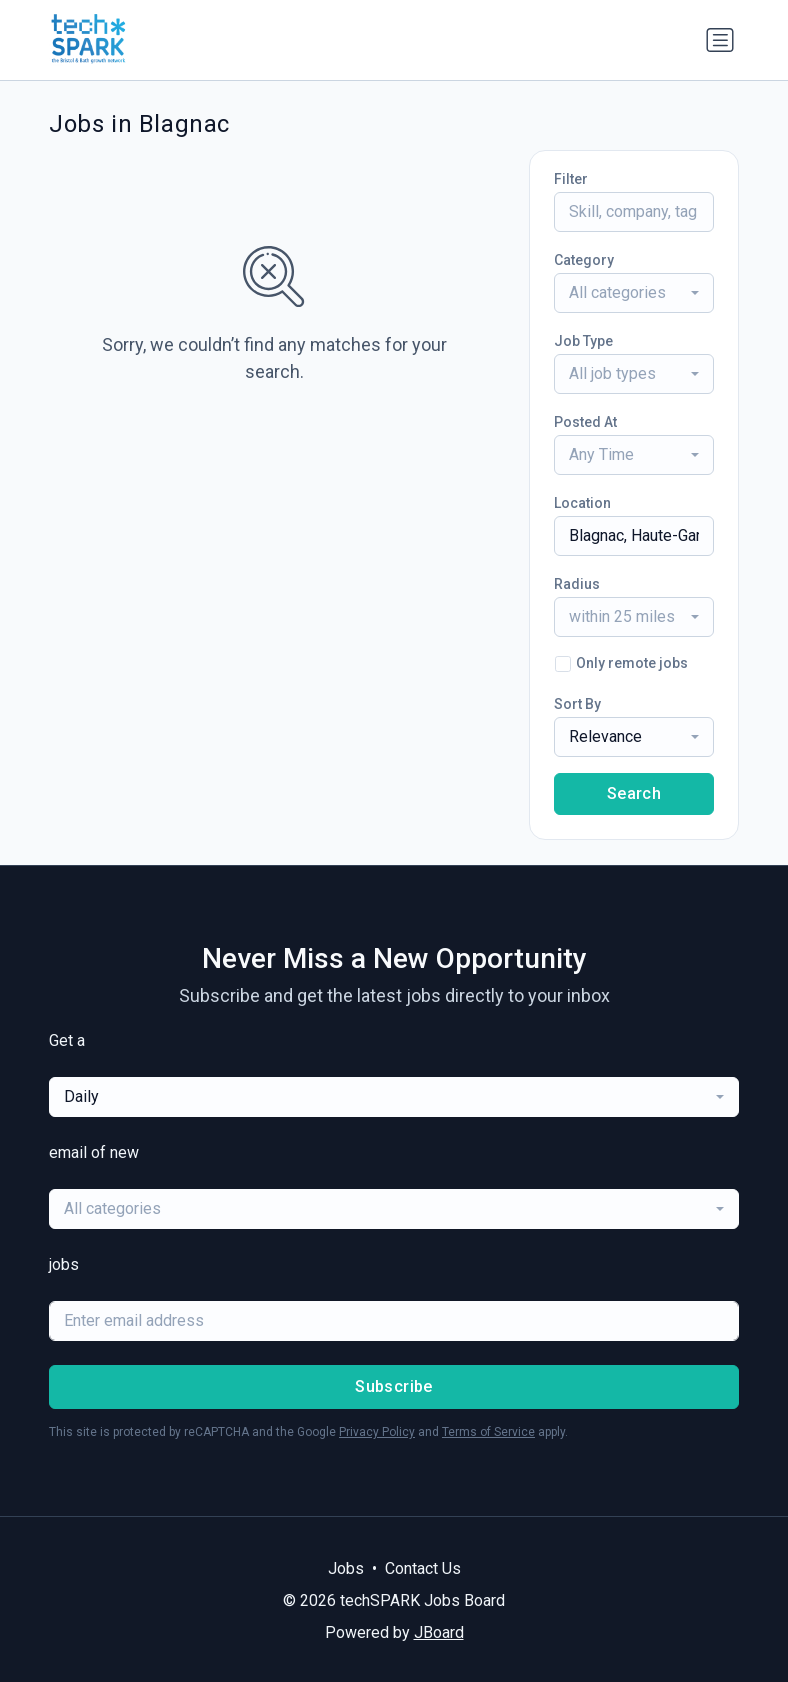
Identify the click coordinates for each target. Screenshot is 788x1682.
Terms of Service (488, 1432)
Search (634, 793)
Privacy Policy (377, 1432)
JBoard (439, 1632)
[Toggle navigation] (720, 40)
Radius (577, 584)
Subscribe (394, 1386)
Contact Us (423, 1568)
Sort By (577, 704)
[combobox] (634, 293)
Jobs (346, 1568)
